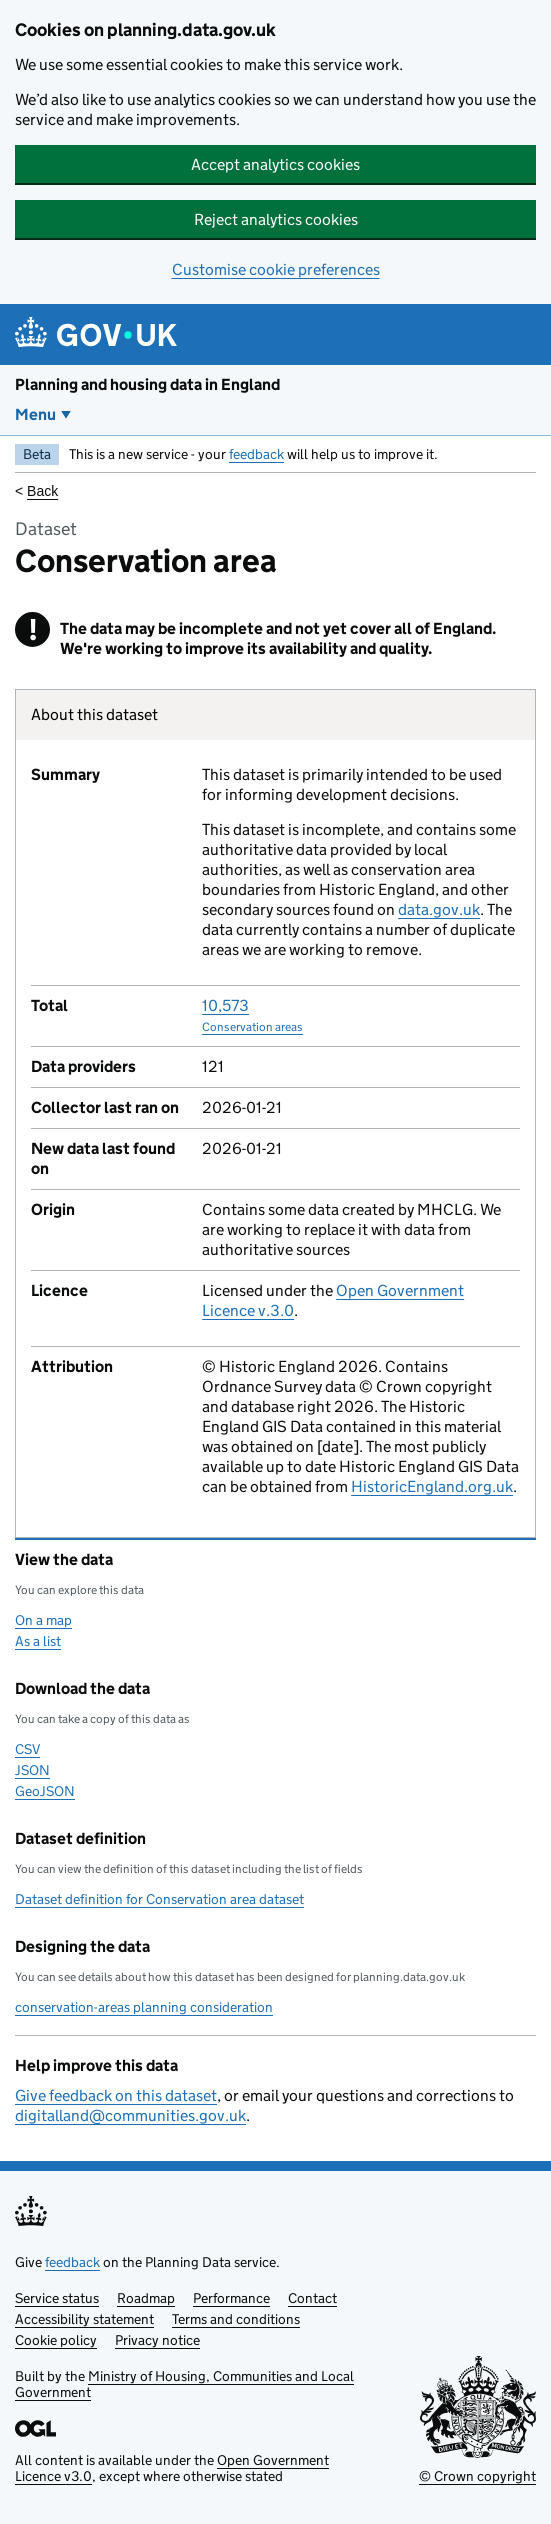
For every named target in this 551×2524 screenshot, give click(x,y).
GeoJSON (45, 1791)
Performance (231, 2298)
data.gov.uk (439, 909)
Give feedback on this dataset (116, 2095)
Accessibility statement (84, 2319)
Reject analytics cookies (276, 219)
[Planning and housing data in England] (99, 334)
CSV (27, 1749)
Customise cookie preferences (276, 269)
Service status (57, 2298)
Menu (35, 414)
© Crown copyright (477, 2476)
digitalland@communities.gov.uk (130, 2115)
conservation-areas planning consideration (144, 2007)
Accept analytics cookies (275, 164)
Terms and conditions (236, 2319)
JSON (32, 1770)
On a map (43, 1620)
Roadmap (146, 2298)
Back (42, 491)
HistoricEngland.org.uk (432, 1486)
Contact (312, 2298)
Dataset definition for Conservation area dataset (159, 1899)
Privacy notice (157, 2340)
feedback (256, 454)
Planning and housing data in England (147, 384)
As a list (38, 1641)
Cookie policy (56, 2340)
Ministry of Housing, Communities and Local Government (184, 2384)
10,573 (252, 1015)
